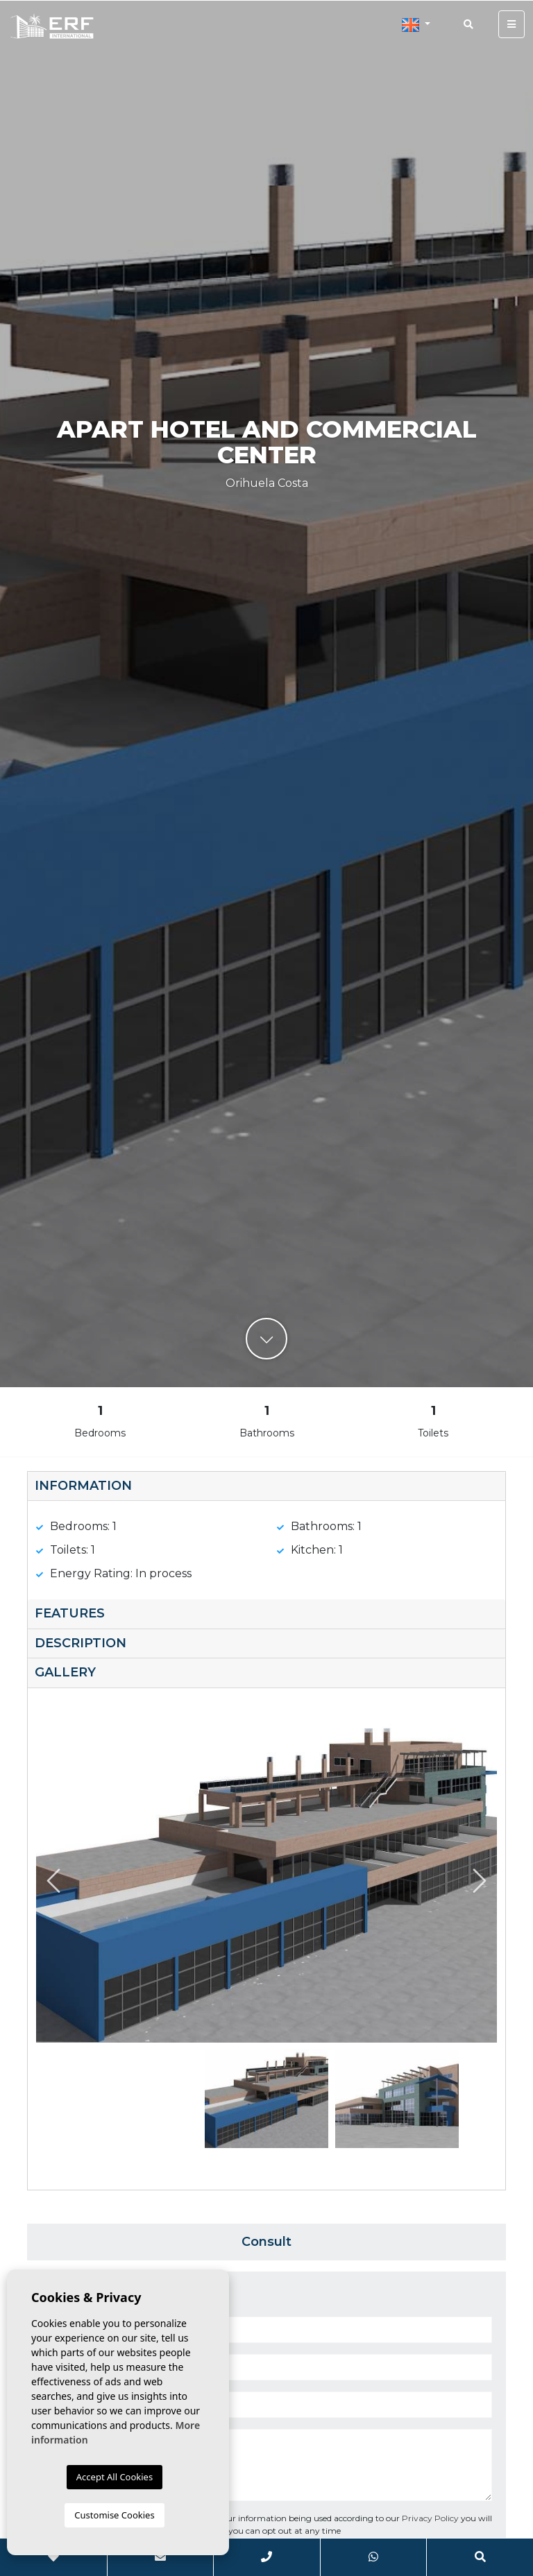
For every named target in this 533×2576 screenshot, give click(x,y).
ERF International (52, 25)
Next (479, 1881)
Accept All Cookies (114, 2477)
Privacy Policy (431, 2518)
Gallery (65, 1672)
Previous (53, 1881)
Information (83, 1485)
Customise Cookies (114, 2515)
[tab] (266, 1487)
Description (80, 1643)
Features (70, 1613)
